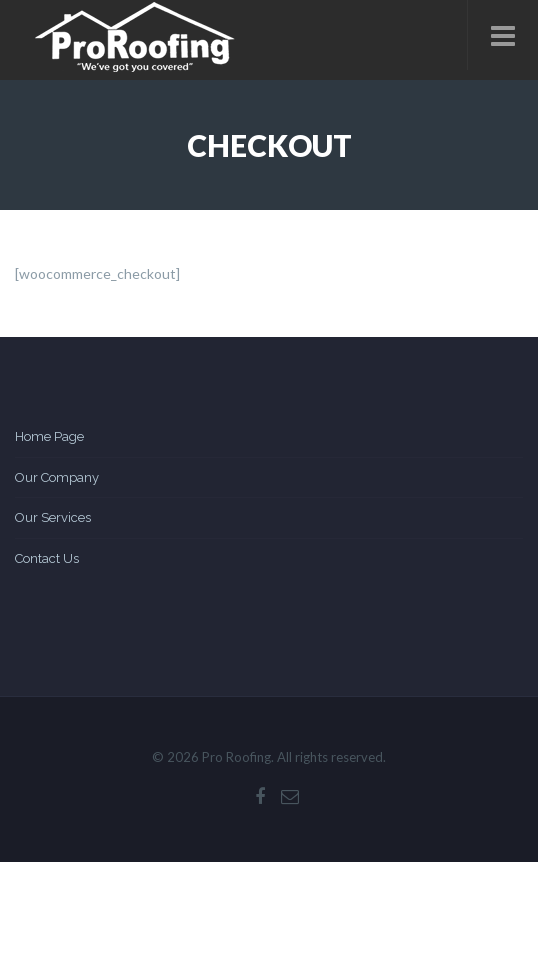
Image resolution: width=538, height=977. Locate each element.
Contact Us (47, 558)
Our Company (57, 477)
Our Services (53, 517)
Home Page (49, 436)
